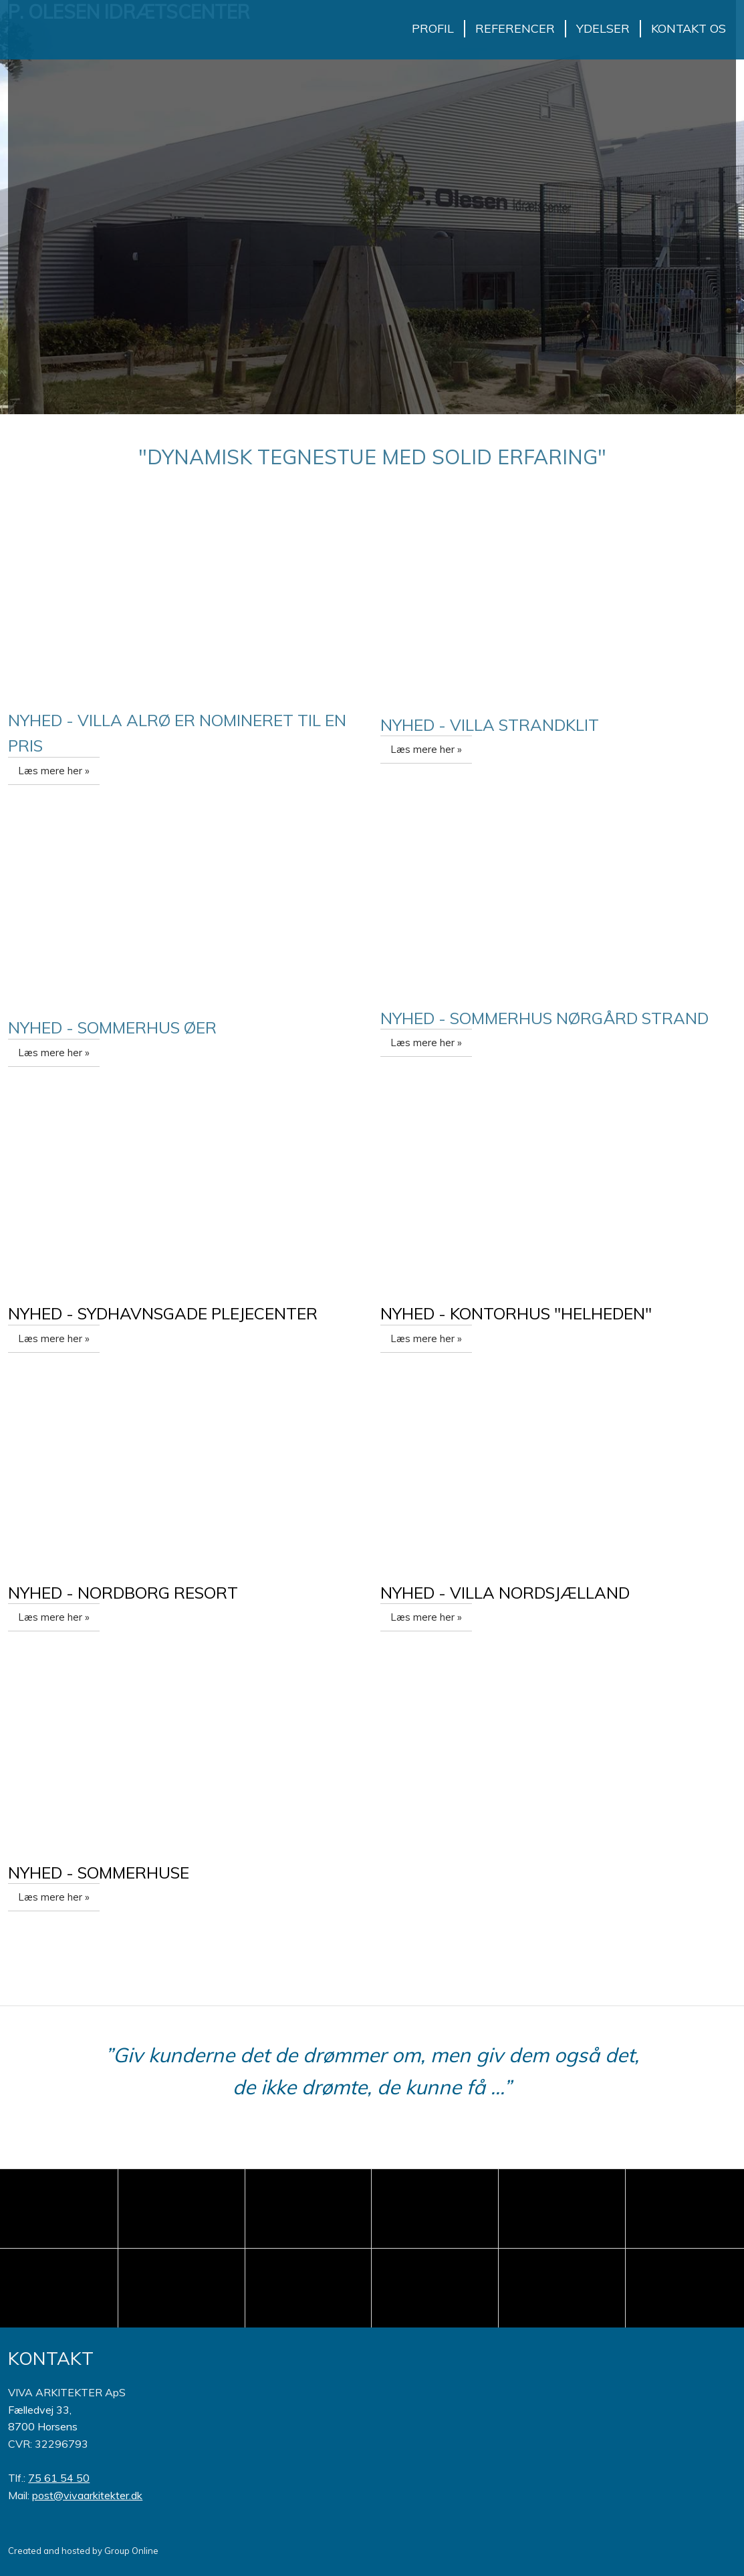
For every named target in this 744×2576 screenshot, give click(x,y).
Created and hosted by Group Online (83, 2550)
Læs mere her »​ (54, 770)
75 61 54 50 (59, 2477)
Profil (433, 28)
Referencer (515, 28)
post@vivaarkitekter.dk (87, 2495)
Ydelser (603, 28)
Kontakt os (688, 28)
